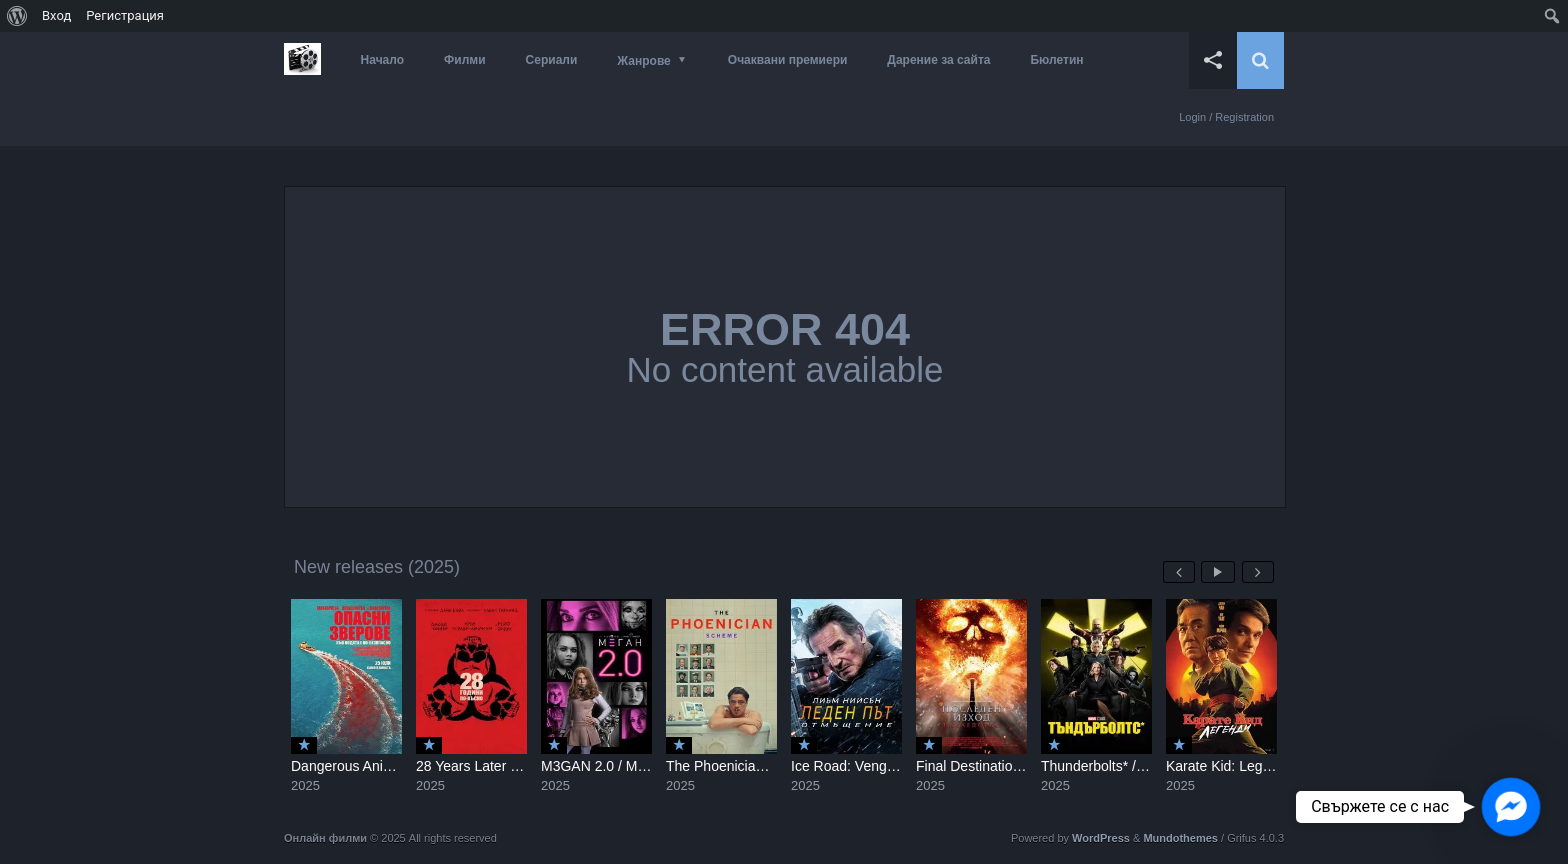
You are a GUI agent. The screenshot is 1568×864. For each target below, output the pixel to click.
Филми (465, 60)
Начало (382, 60)
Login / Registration (1226, 117)
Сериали (552, 60)
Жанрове (643, 61)
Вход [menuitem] (56, 15)
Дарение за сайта (938, 60)
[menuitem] (17, 16)
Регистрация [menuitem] (125, 15)
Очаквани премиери (788, 60)
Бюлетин (1056, 60)
